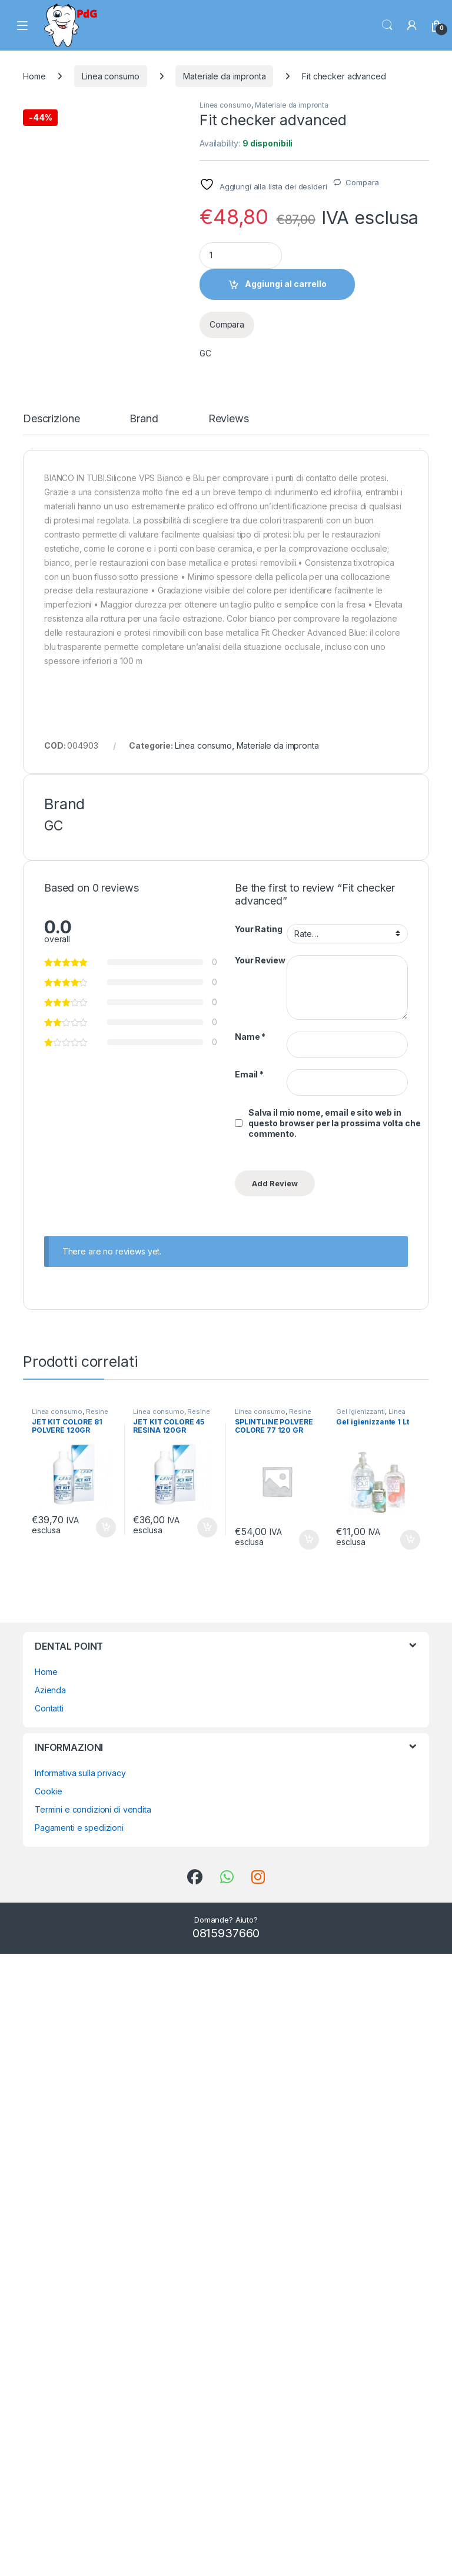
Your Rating (258, 1551)
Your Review (260, 1582)
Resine (97, 2033)
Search (387, 25)
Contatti (49, 2330)
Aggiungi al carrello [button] (106, 2150)
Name (250, 1658)
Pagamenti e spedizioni (79, 2450)
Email (249, 1696)
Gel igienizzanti (360, 2033)
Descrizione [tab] (51, 1040)
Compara (362, 182)
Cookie (48, 2413)
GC (205, 353)
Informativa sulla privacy (80, 2395)
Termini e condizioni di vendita (93, 2432)
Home (34, 76)
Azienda (50, 2312)
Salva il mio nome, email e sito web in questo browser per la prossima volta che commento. (334, 1745)
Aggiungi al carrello (286, 284)
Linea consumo (110, 76)
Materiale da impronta (224, 76)
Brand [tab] (143, 1040)
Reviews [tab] (228, 1040)
